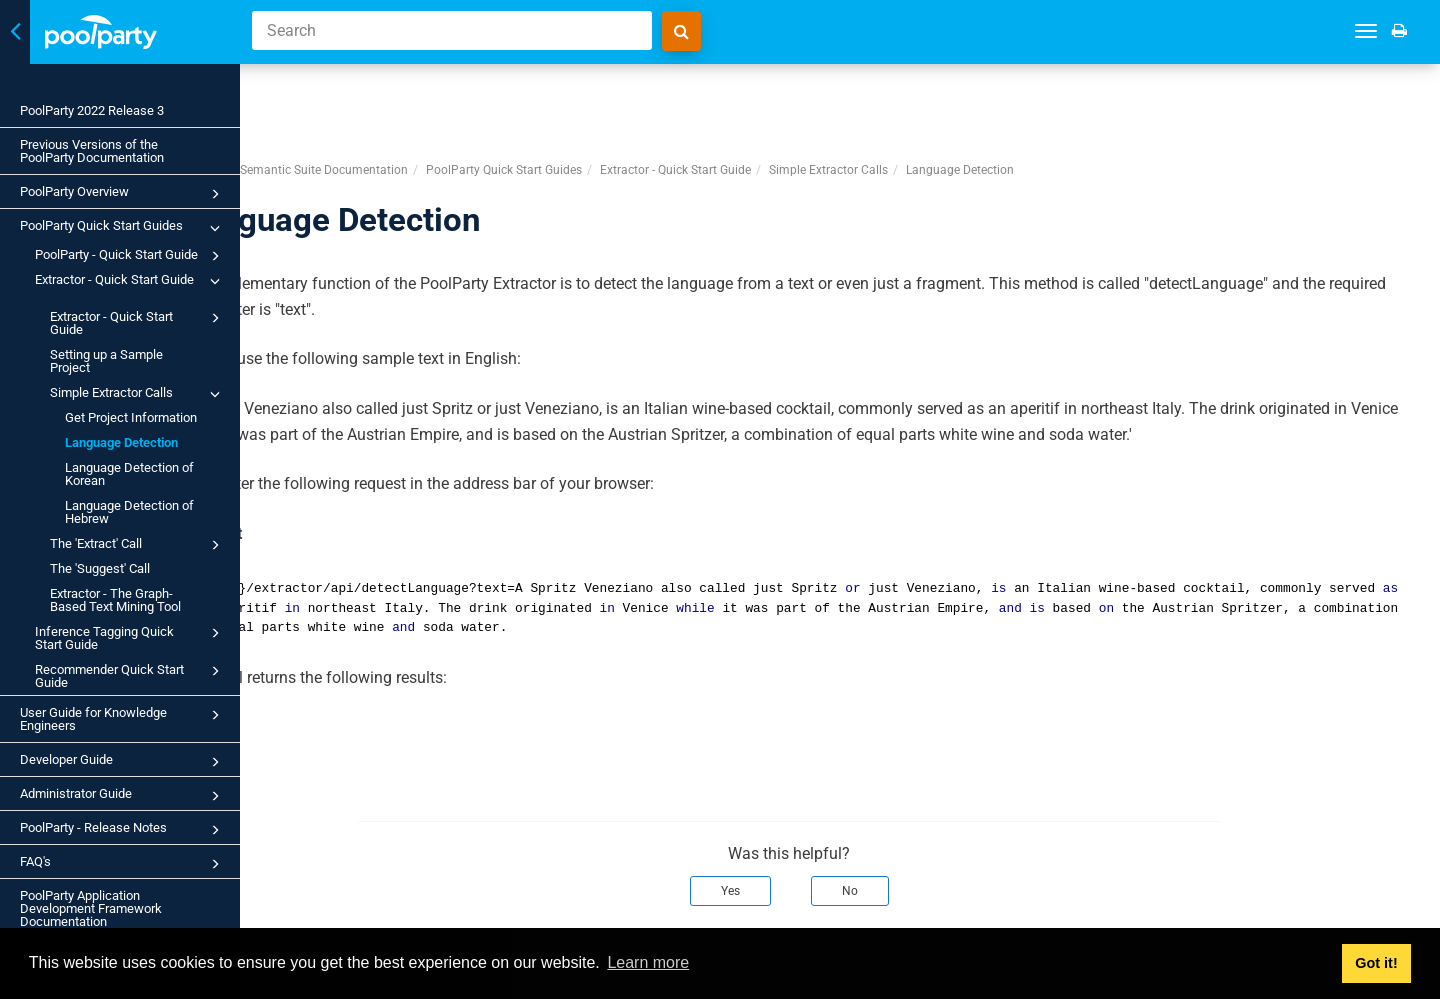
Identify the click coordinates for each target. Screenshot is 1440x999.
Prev (307, 914)
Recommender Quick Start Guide (130, 675)
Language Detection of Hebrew (129, 512)
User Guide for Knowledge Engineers (123, 718)
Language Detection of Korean (129, 474)
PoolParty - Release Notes (123, 830)
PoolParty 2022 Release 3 (92, 110)
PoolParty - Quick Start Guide (130, 256)
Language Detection (121, 442)
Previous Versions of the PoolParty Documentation (92, 151)
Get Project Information (131, 417)
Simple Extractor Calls (138, 394)
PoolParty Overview (123, 194)
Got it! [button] (1376, 963)
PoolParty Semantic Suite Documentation (397, 96)
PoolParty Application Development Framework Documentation (91, 908)
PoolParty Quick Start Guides (123, 228)
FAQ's (123, 864)
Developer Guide (123, 762)
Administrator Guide (123, 796)
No (901, 817)
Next (1402, 914)
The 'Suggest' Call (100, 568)
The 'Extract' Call (138, 545)
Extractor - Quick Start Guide (130, 281)
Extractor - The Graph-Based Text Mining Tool (115, 600)
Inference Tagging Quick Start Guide (130, 637)
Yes (781, 817)
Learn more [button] (648, 962)
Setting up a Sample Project (106, 361)
